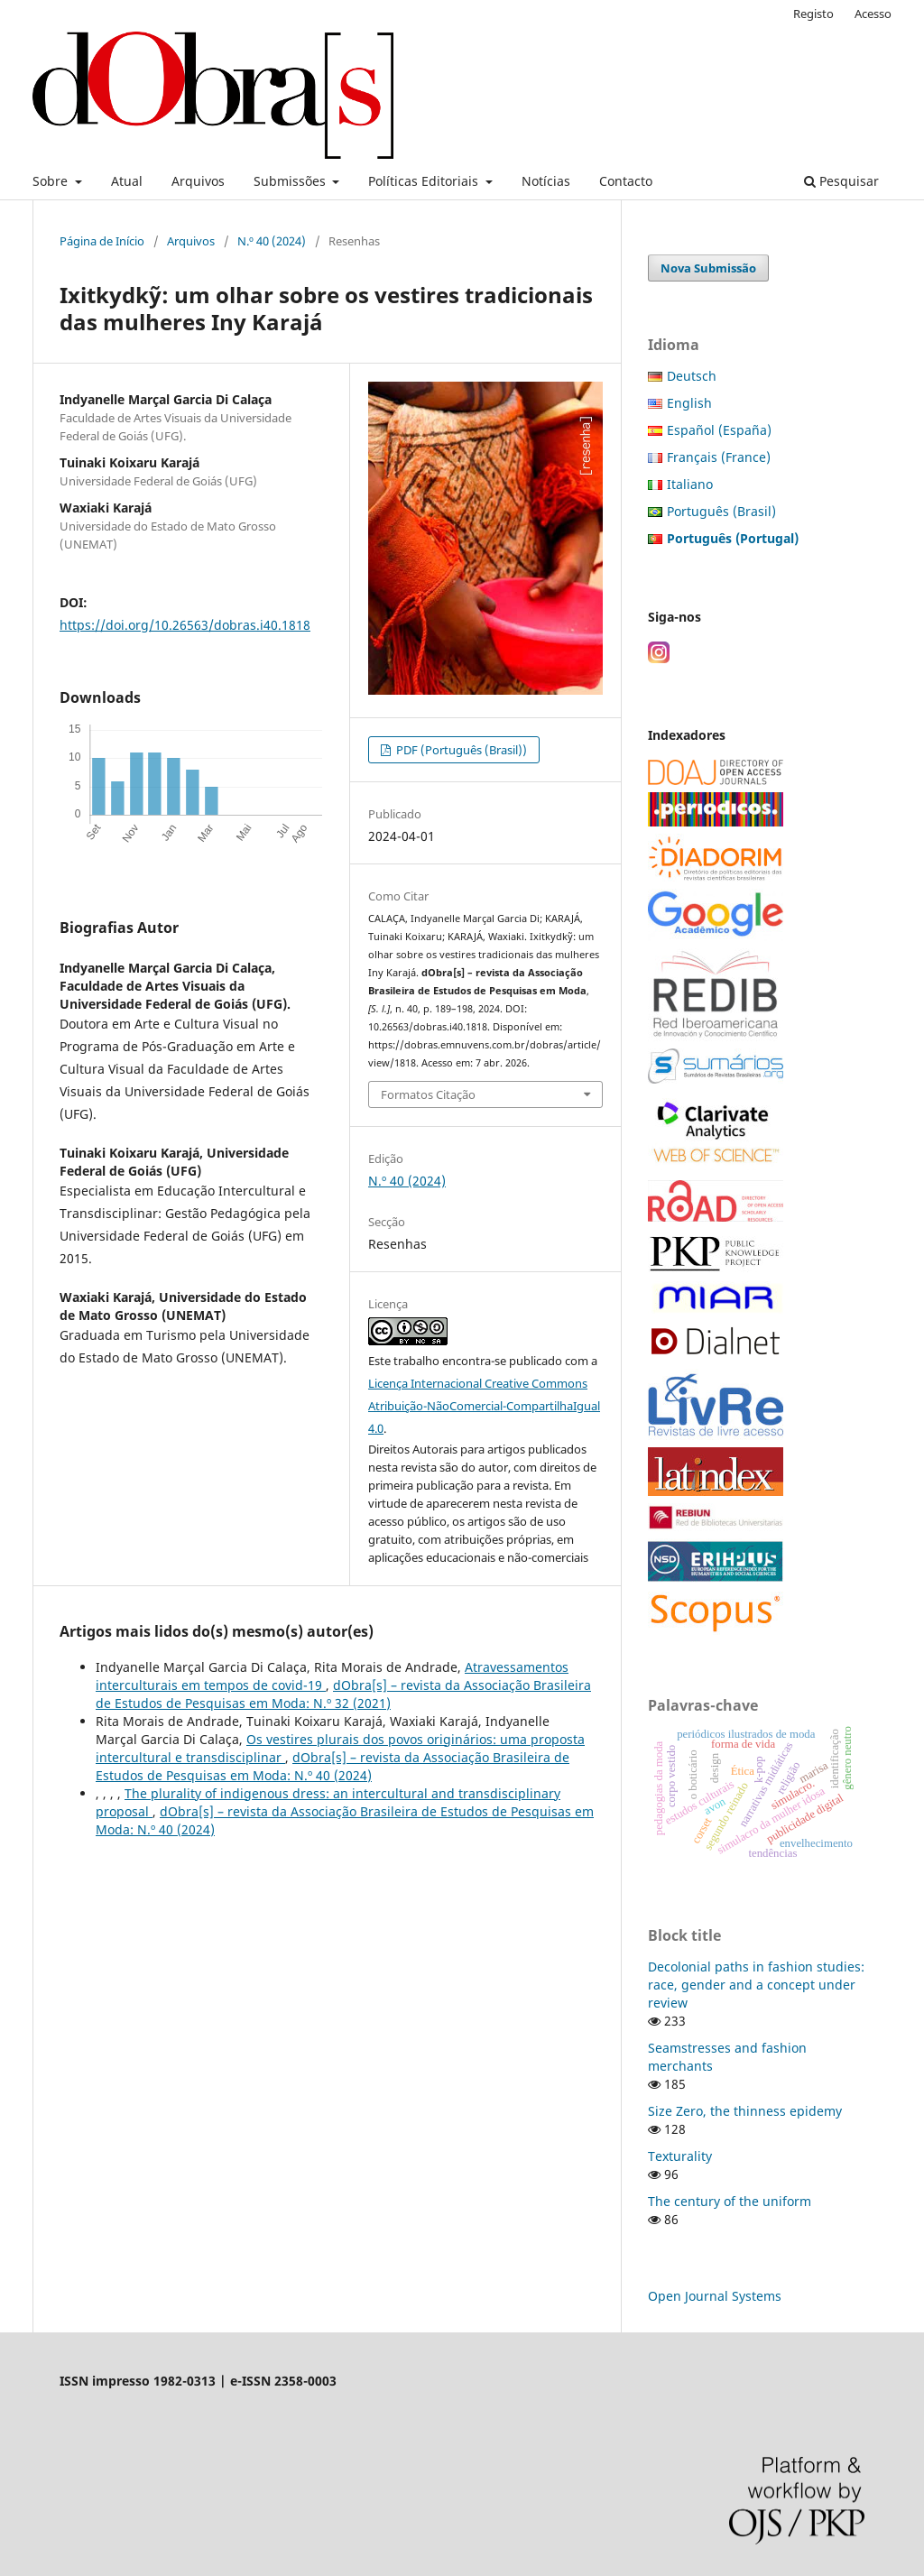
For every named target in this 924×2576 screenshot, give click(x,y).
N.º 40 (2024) (271, 241)
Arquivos (198, 180)
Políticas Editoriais (425, 180)
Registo (813, 13)
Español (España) (719, 430)
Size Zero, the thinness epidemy (745, 2110)
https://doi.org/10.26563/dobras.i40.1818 (185, 624)
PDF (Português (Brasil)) (460, 750)
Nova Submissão (708, 268)
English (689, 402)
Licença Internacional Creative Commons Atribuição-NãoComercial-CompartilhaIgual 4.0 (484, 1405)
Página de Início (102, 241)
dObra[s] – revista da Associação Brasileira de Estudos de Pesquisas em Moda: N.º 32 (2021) (343, 1694)
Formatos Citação (428, 1094)
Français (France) (719, 457)
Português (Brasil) (721, 511)
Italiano (690, 484)
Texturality (680, 2156)
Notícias (546, 180)
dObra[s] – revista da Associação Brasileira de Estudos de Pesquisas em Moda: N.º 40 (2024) (332, 1766)
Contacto (625, 180)
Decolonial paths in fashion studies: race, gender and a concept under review (756, 1984)
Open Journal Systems (714, 2295)
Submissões (291, 180)
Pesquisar (841, 180)
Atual (127, 180)
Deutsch (691, 375)
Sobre (51, 180)
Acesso (873, 13)
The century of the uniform (729, 2201)
